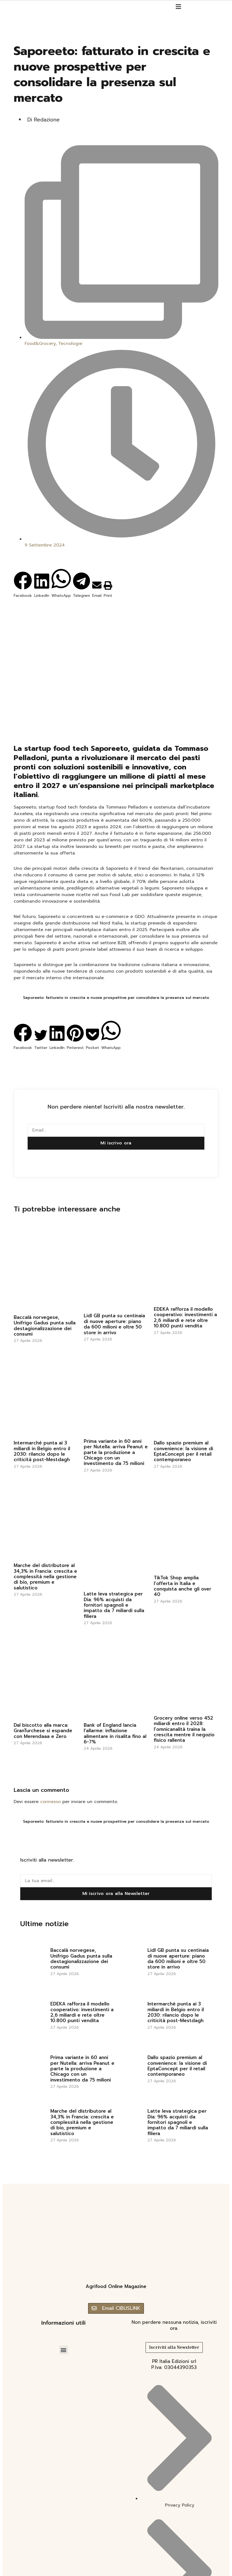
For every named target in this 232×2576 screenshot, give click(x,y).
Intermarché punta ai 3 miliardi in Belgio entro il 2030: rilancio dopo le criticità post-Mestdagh (42, 1451)
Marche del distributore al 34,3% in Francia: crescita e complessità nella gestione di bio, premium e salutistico (45, 1576)
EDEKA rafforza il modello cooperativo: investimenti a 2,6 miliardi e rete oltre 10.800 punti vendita (185, 1317)
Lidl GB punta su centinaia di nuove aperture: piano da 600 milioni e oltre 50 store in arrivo (114, 1324)
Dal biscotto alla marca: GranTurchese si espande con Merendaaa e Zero (43, 1731)
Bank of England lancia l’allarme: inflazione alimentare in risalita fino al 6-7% (115, 1733)
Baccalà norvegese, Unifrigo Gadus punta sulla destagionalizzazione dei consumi (45, 1326)
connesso (50, 1801)
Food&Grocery (40, 343)
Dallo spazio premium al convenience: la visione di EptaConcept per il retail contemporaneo (183, 1451)
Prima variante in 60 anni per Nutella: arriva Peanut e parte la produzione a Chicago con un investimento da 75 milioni (116, 1452)
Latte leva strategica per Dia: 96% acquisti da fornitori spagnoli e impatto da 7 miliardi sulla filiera (114, 1605)
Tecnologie (70, 343)
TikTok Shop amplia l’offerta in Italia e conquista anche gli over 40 (182, 1586)
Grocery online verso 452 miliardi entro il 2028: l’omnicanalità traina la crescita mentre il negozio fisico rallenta (184, 1729)
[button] (23, 576)
